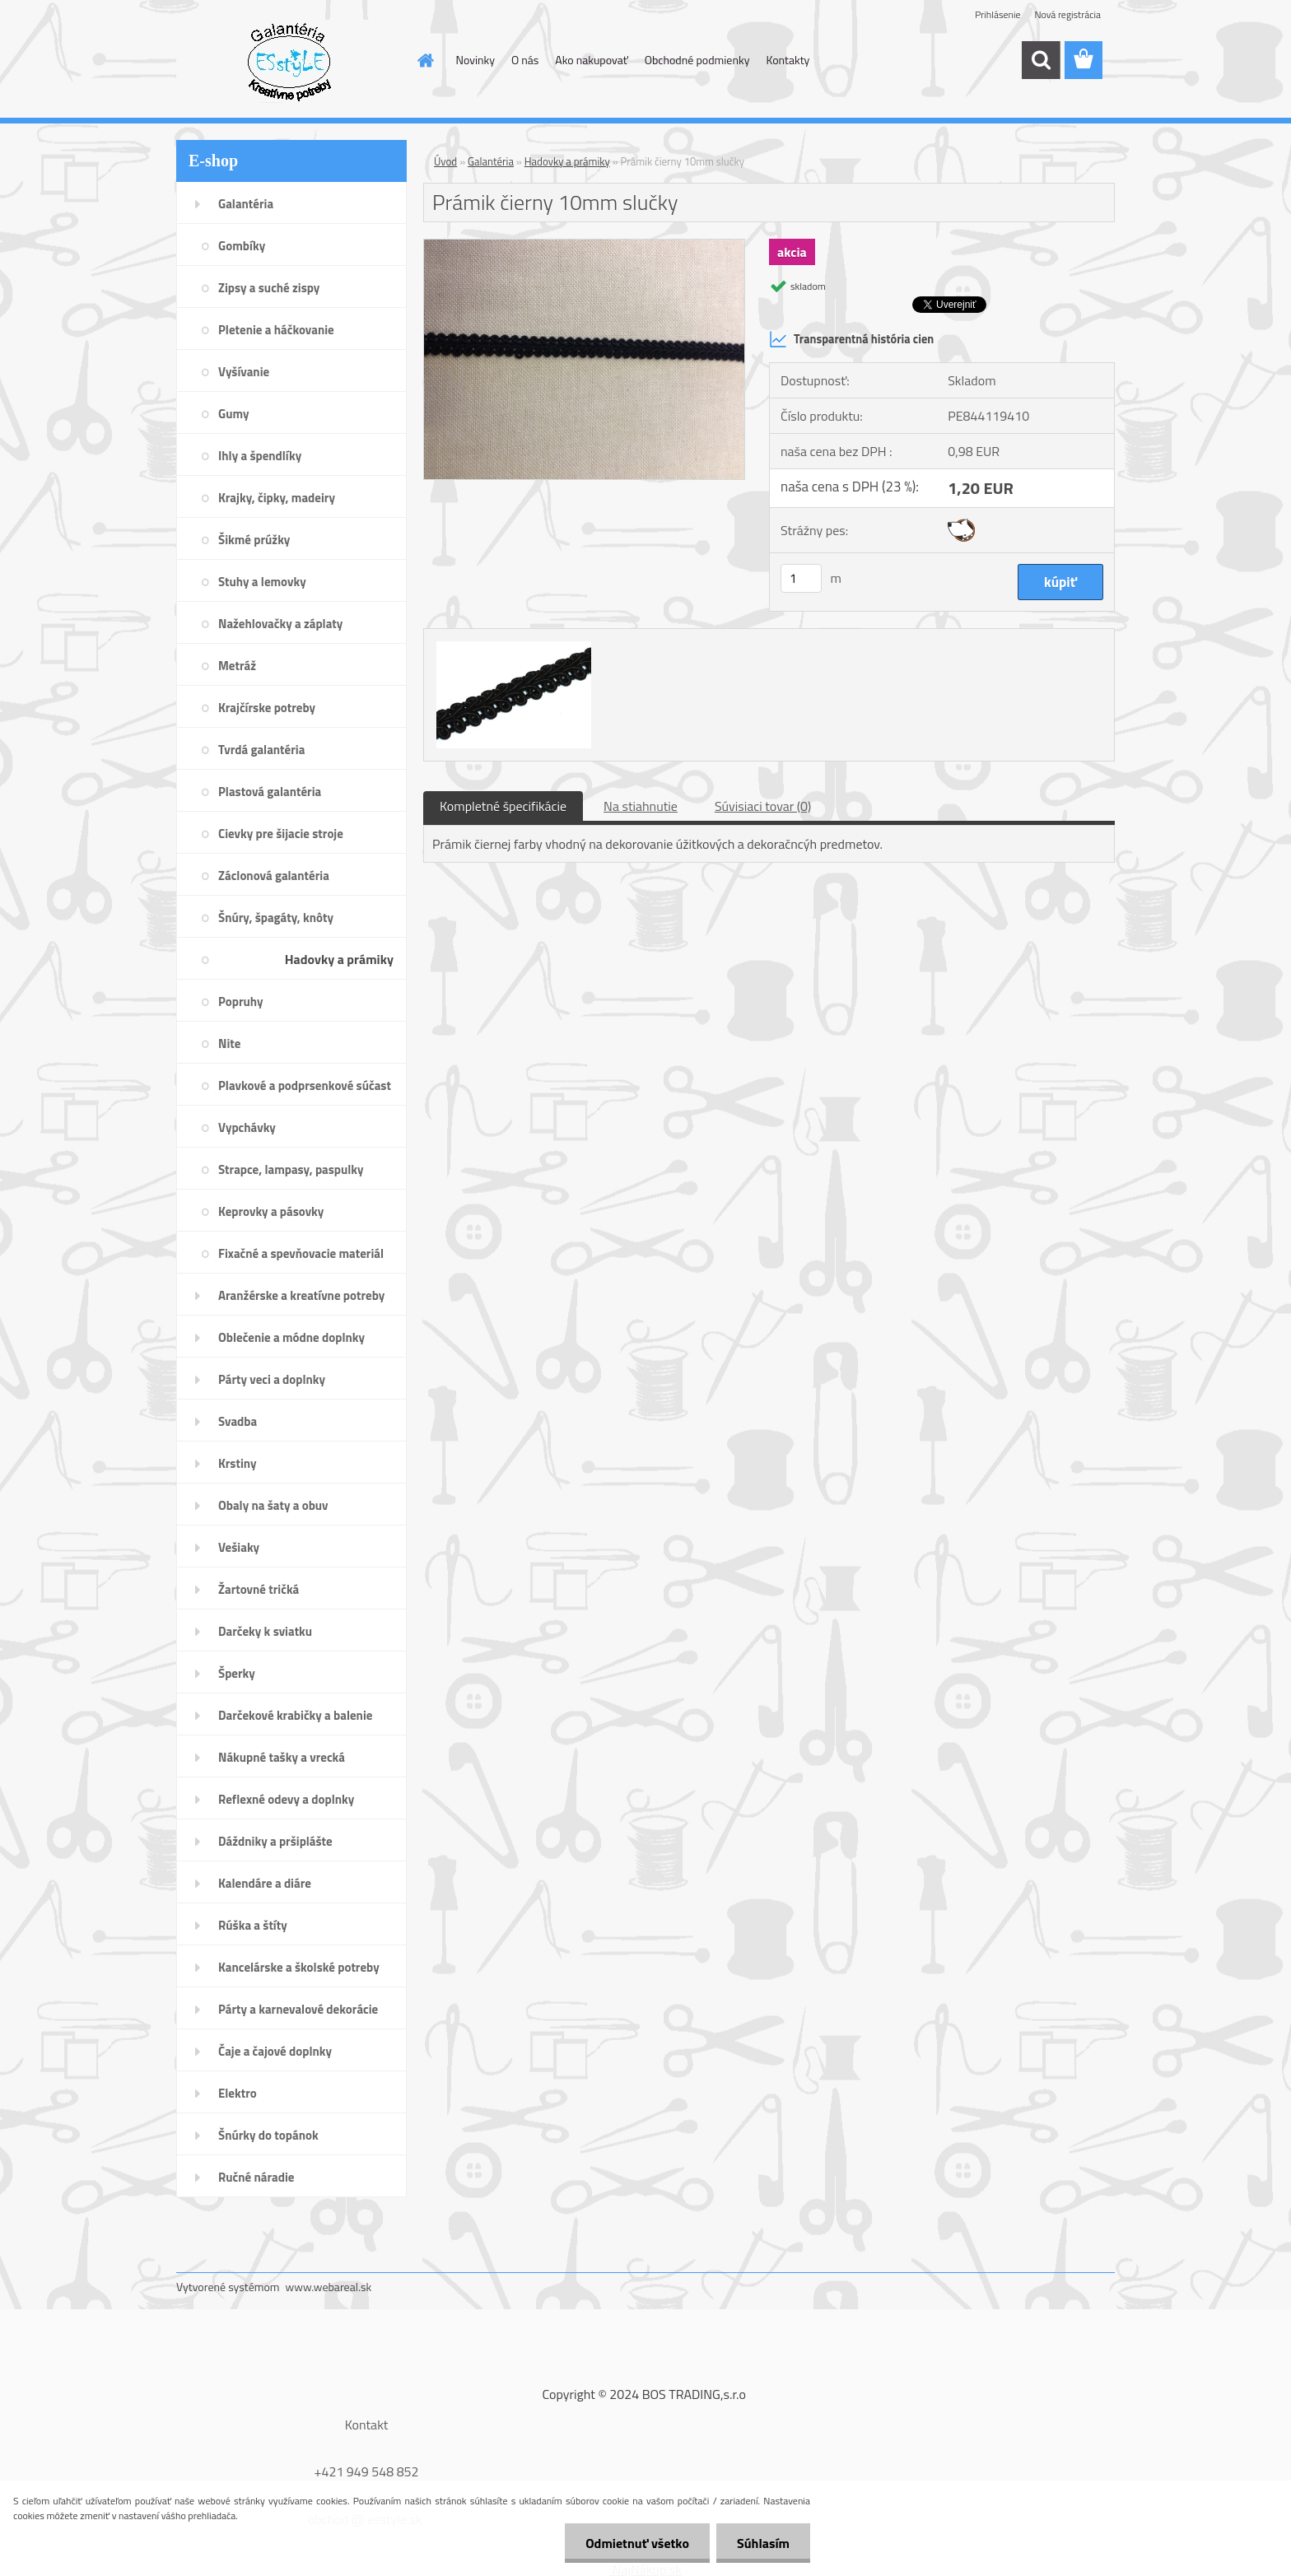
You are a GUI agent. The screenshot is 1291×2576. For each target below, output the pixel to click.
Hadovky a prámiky (567, 161)
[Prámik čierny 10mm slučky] (584, 246)
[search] (1041, 60)
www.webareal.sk (329, 2286)
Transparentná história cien (851, 339)
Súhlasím (763, 2543)
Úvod (445, 161)
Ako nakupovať (591, 59)
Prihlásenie (997, 14)
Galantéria (491, 161)
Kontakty (787, 59)
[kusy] (801, 578)
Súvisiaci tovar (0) (763, 806)
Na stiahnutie (641, 806)
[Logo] (289, 61)
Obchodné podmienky (697, 59)
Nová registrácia (1067, 14)
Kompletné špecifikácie (503, 806)
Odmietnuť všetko (637, 2543)
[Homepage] (425, 60)
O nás (524, 59)
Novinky (475, 59)
